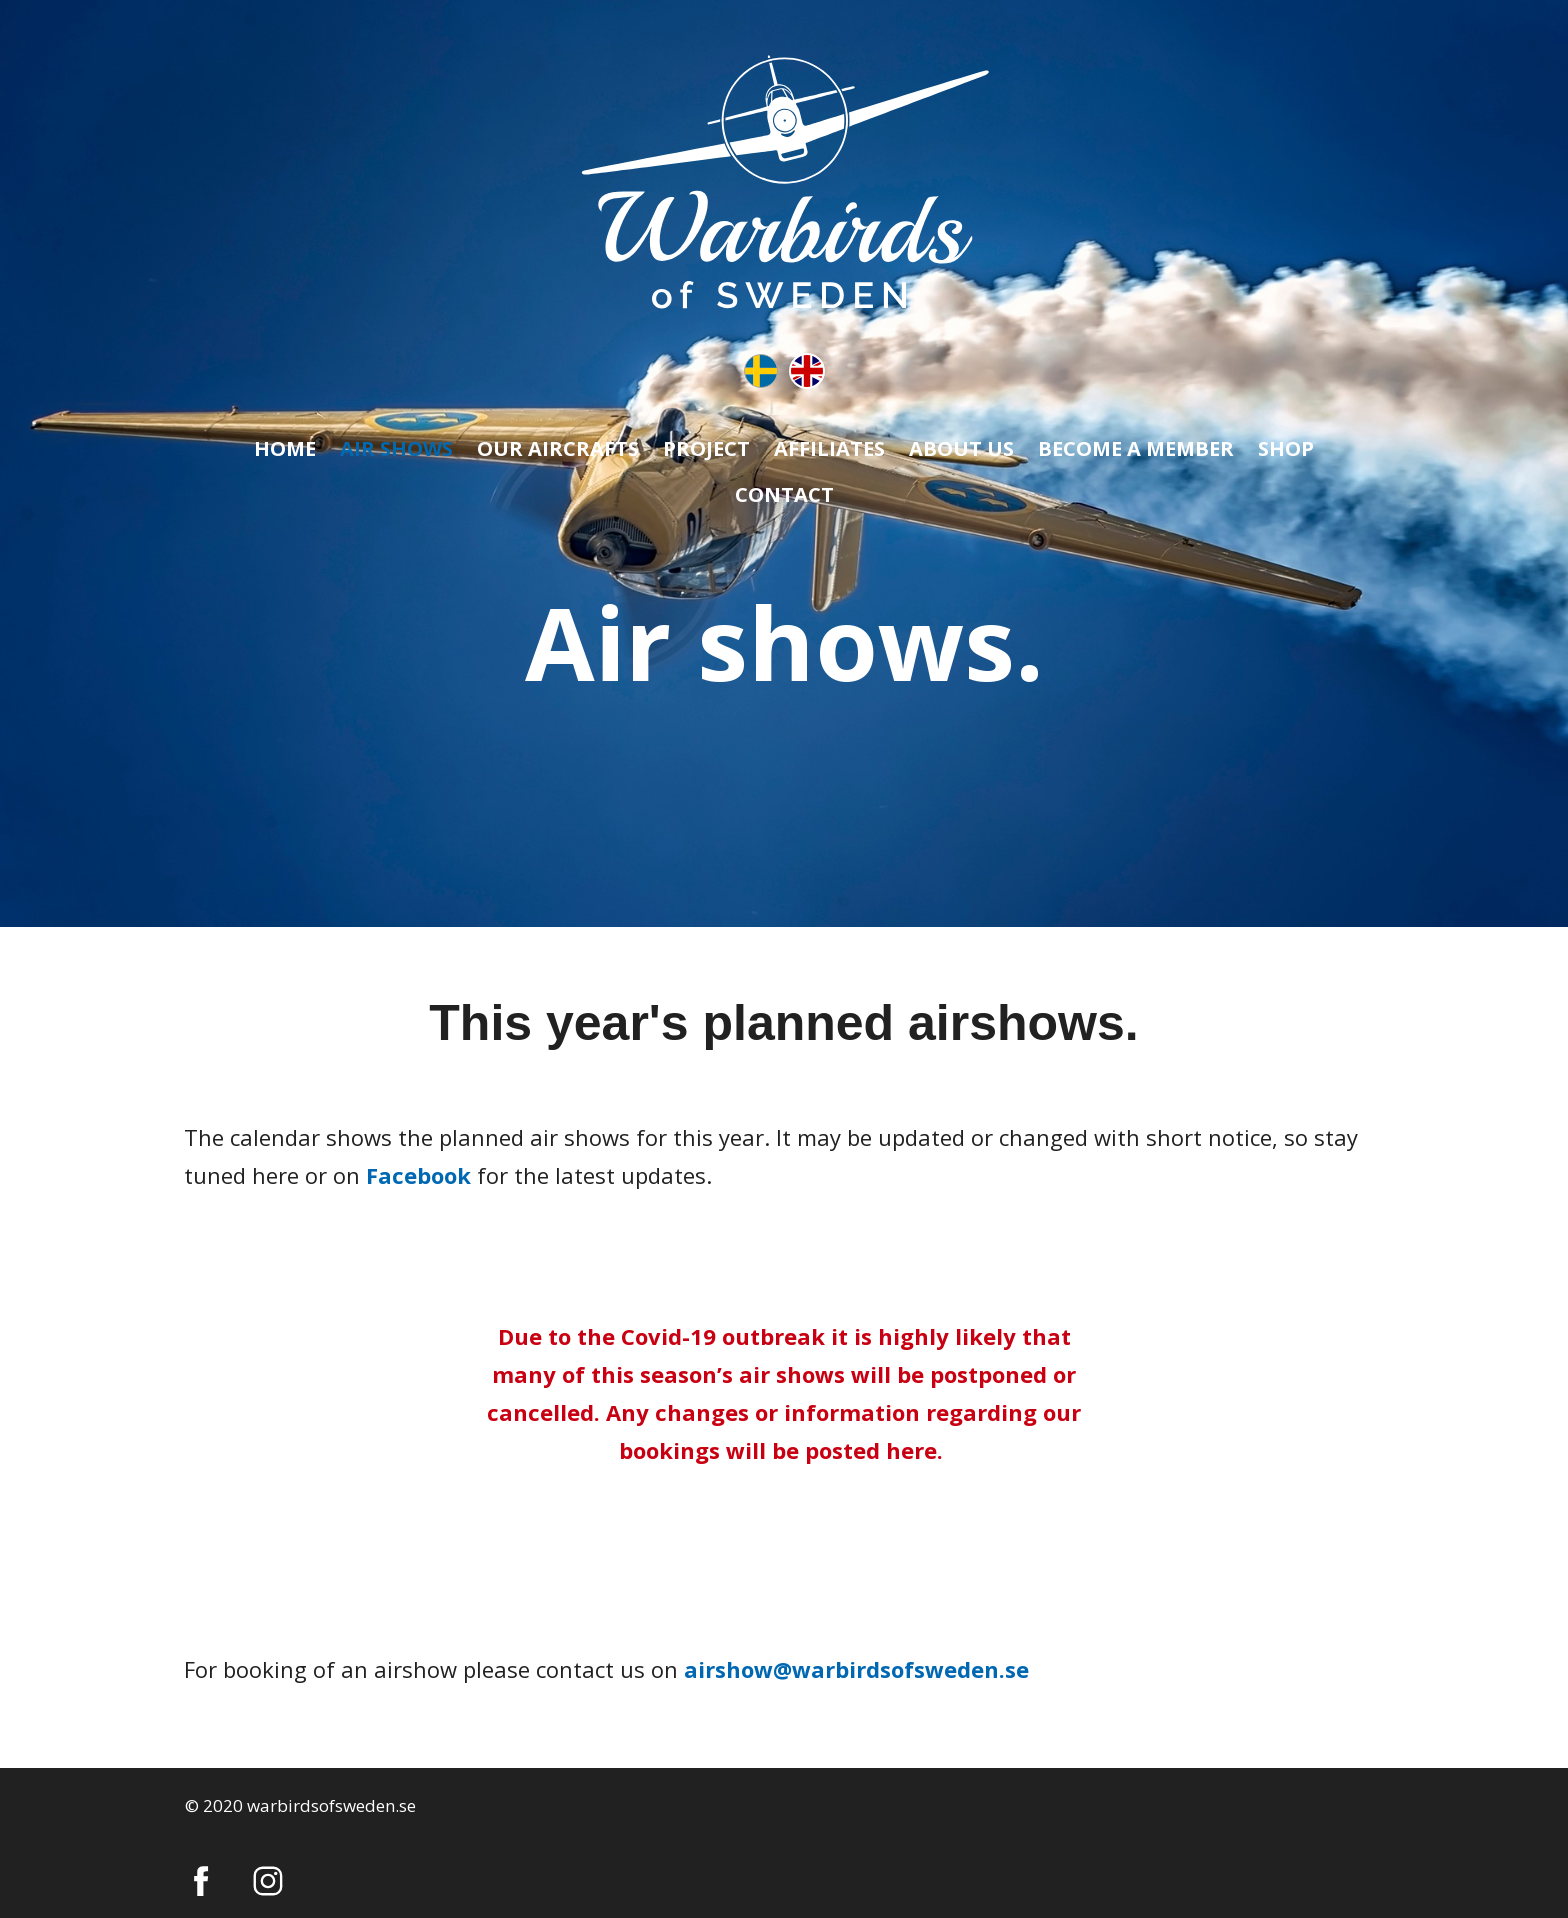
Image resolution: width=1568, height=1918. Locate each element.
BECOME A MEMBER (1136, 449)
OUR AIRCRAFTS (558, 449)
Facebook (418, 1175)
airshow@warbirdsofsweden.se (856, 1669)
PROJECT (706, 449)
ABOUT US (961, 449)
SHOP (1286, 449)
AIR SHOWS (396, 449)
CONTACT (784, 495)
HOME (285, 449)
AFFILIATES (829, 449)
